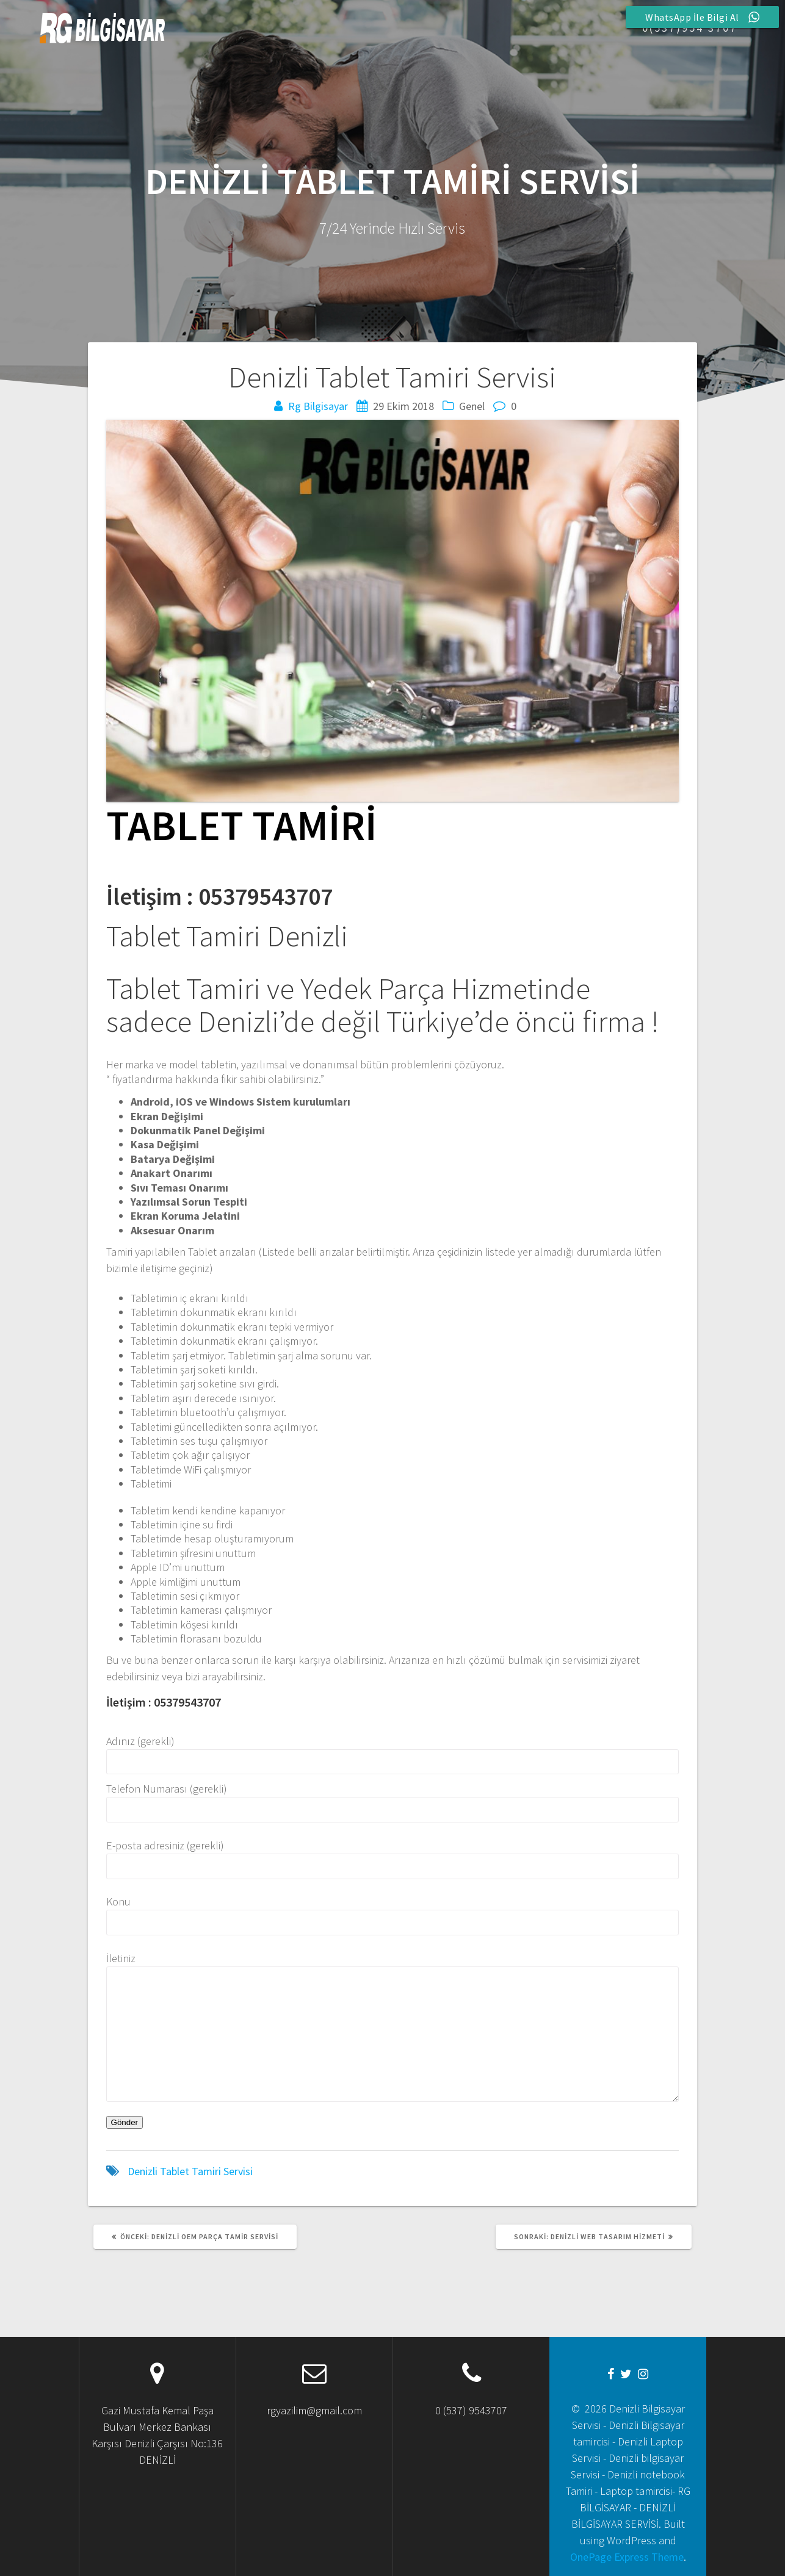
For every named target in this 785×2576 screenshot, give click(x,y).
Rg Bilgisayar (318, 406)
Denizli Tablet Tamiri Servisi (190, 2171)
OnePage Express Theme (627, 2557)
